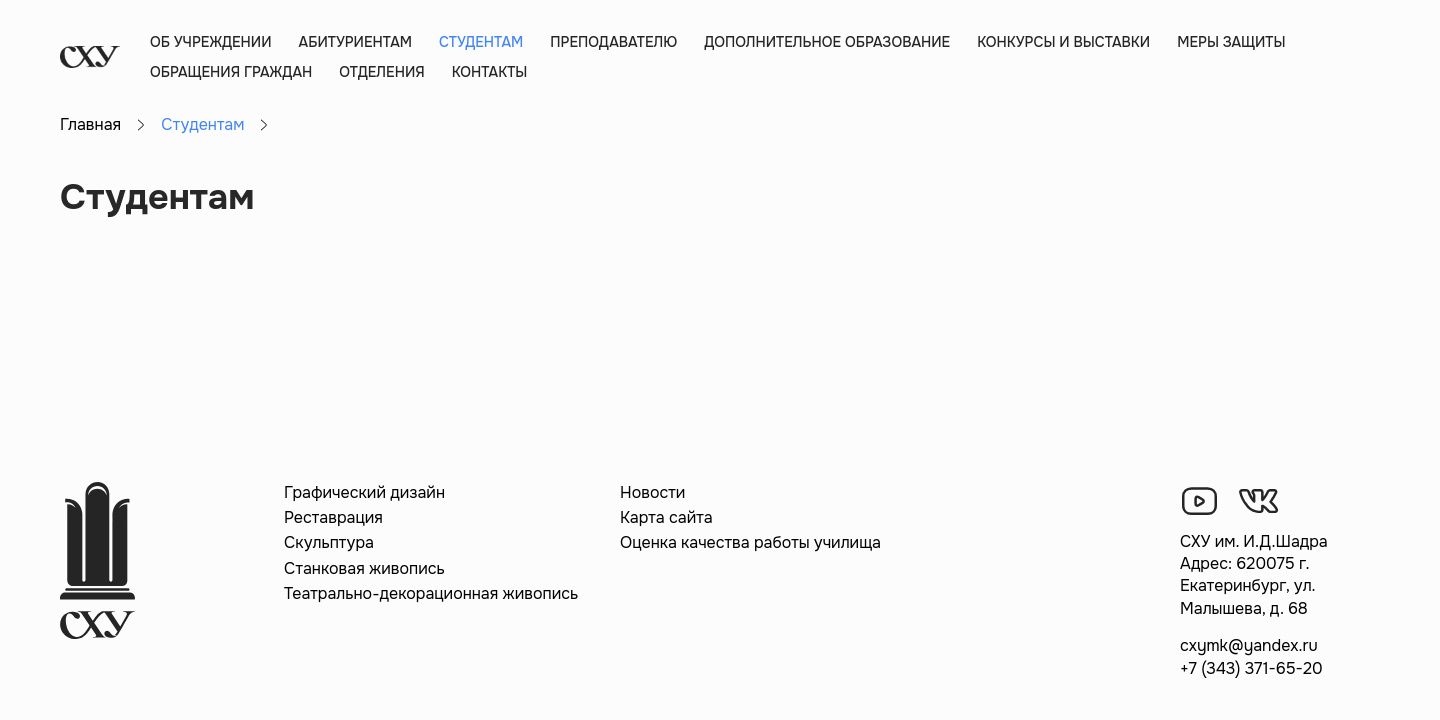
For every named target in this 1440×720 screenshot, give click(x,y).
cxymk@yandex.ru (1249, 645)
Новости (652, 492)
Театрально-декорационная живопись (431, 593)
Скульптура (329, 542)
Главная (90, 124)
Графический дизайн (364, 492)
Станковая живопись (364, 568)
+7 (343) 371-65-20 (1251, 668)
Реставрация (333, 517)
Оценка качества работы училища (750, 542)
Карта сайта (666, 517)
